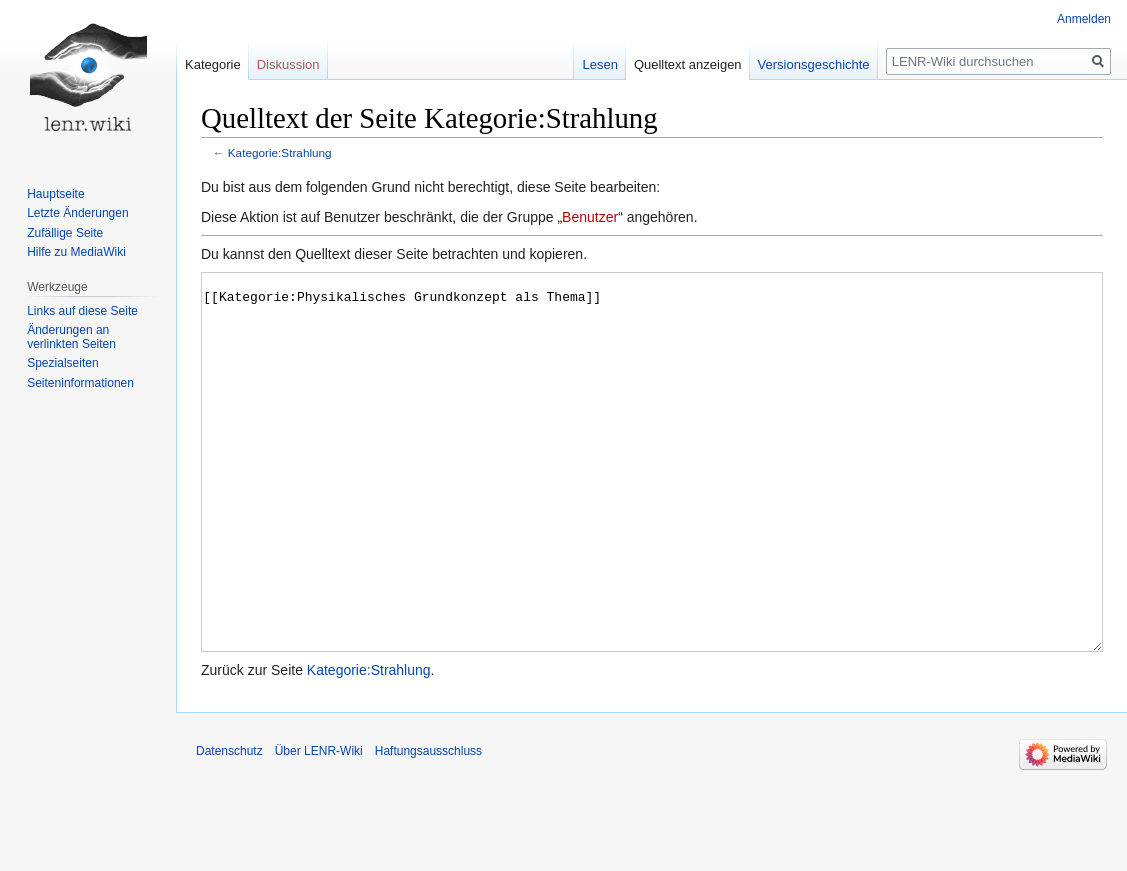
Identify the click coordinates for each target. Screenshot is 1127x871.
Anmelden (1084, 19)
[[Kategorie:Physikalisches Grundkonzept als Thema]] (652, 499)
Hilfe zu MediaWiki (76, 252)
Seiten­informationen (80, 383)
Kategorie (213, 64)
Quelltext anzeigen (688, 64)
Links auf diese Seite (82, 311)
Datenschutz (229, 826)
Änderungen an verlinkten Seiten (71, 337)
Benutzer (590, 217)
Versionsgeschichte (814, 64)
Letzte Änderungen (77, 213)
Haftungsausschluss (428, 826)
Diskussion (288, 64)
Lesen (599, 64)
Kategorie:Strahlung (280, 152)
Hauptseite (55, 194)
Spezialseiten (62, 363)
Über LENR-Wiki (319, 826)
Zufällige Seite (65, 233)
